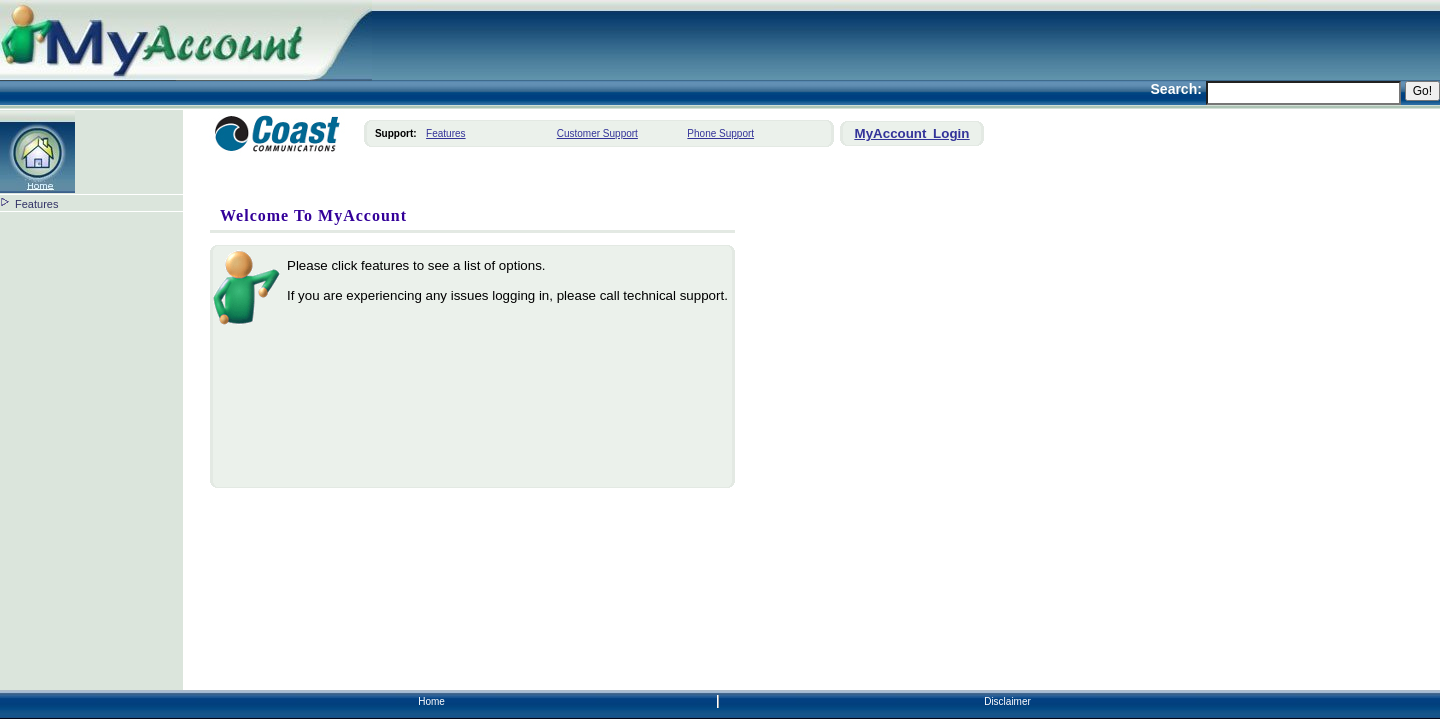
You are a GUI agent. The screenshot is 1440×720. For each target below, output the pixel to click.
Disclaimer (1007, 701)
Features (36, 204)
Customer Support (597, 133)
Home (431, 701)
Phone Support (720, 133)
